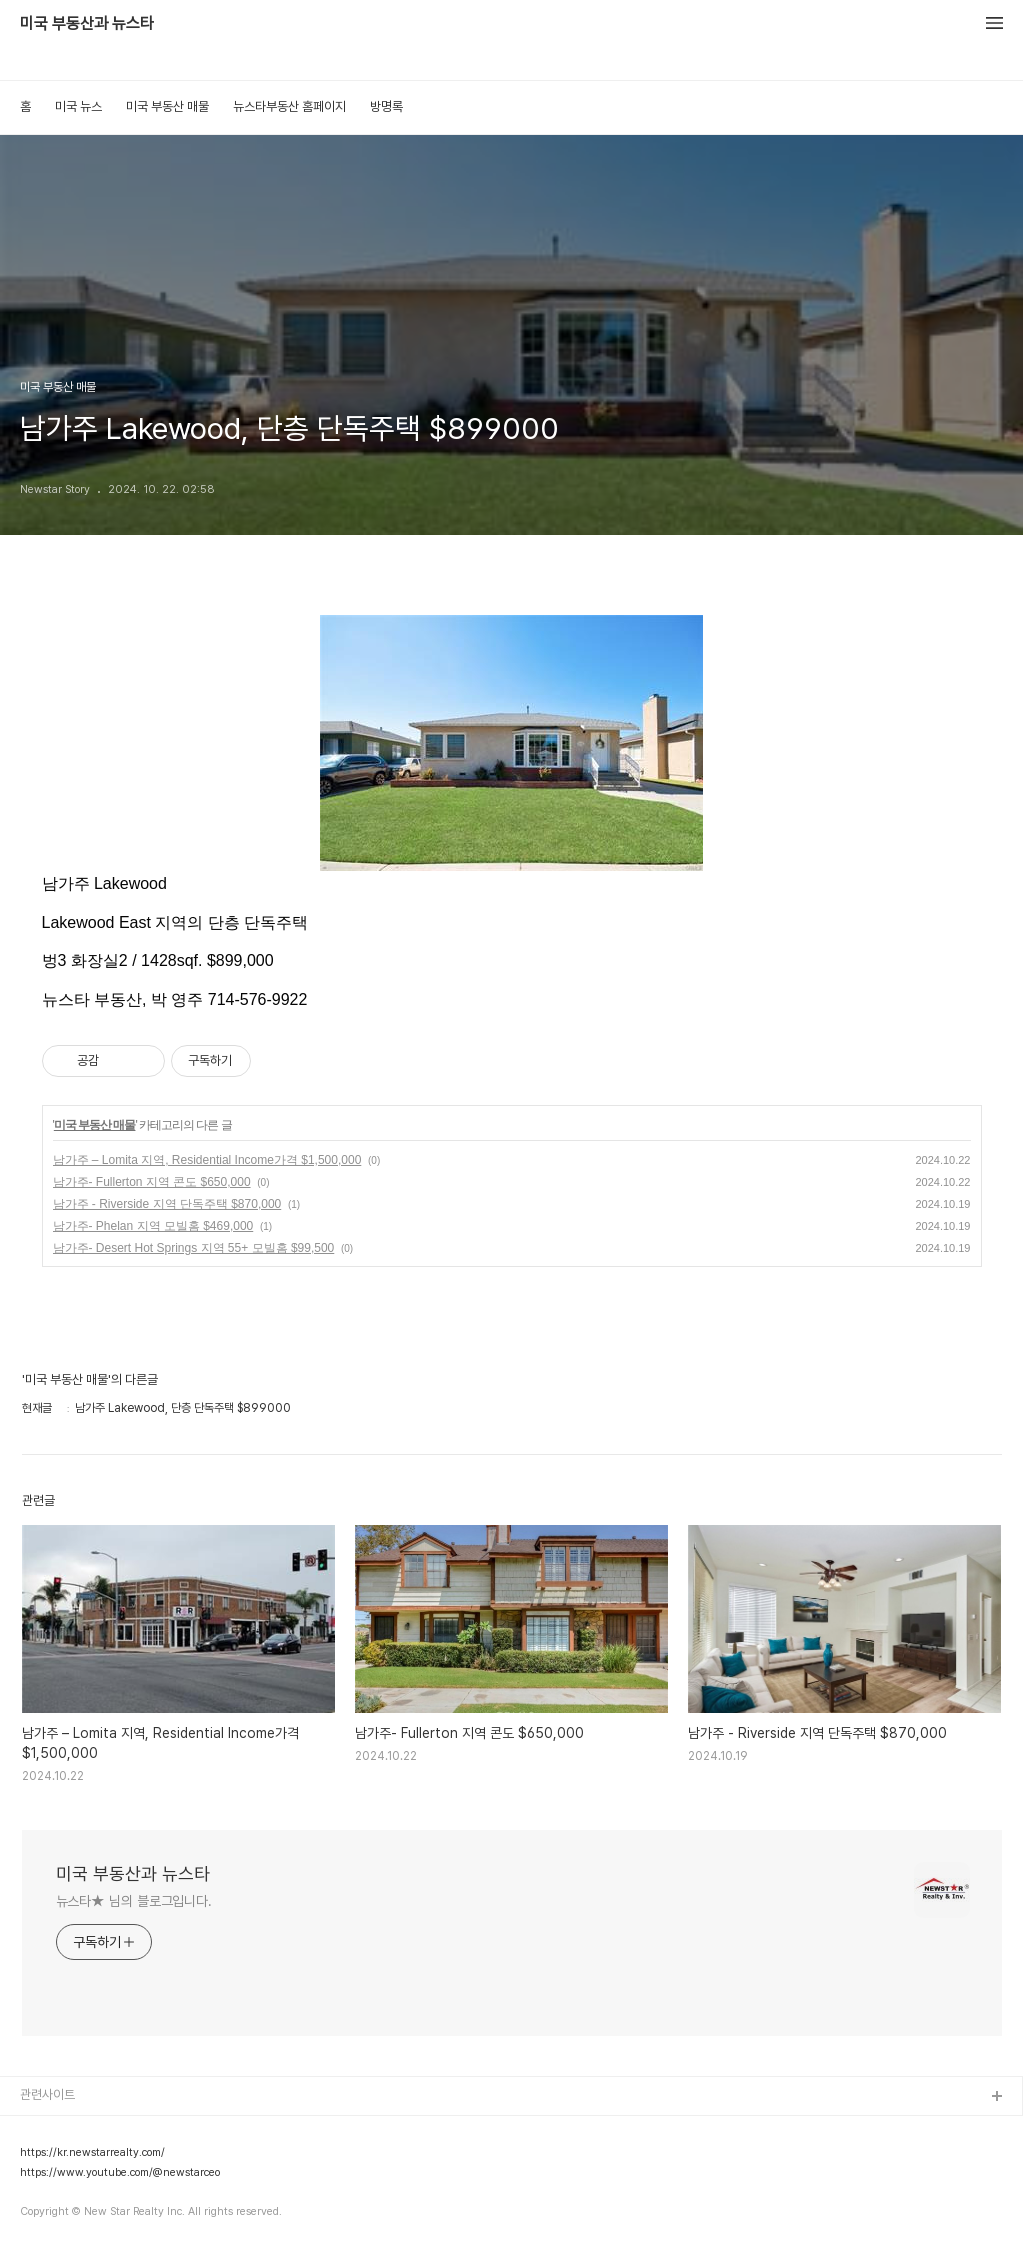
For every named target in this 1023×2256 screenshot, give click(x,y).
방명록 (386, 106)
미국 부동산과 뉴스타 (87, 24)
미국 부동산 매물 (167, 106)
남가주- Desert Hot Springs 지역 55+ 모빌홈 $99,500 (194, 1248)
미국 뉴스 (78, 106)
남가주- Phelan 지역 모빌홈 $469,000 (153, 1226)
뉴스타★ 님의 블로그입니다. (134, 1901)
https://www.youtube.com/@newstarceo (120, 2173)
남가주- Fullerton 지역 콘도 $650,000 (152, 1182)
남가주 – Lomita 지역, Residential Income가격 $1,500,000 (207, 1160)
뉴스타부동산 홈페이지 (289, 106)
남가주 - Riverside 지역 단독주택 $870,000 (167, 1204)
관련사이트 (47, 2094)
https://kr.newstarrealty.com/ (92, 2153)
